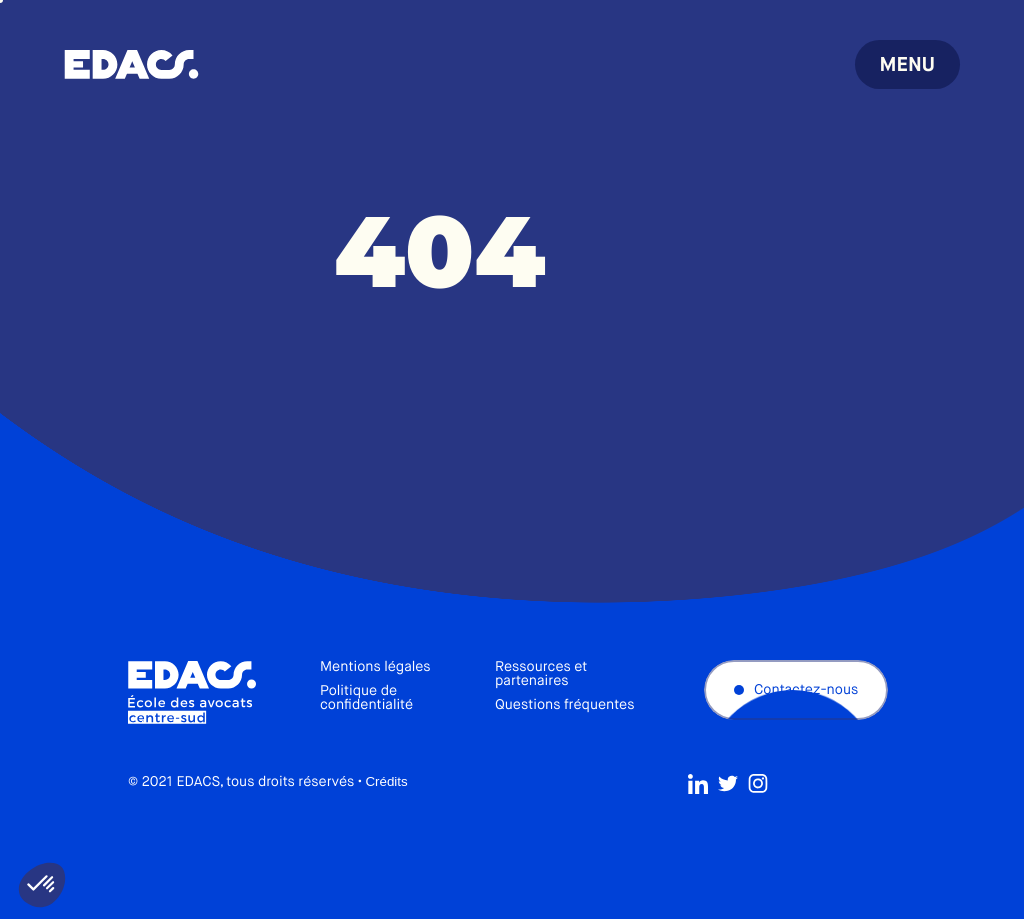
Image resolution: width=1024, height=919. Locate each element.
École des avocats (131, 65)
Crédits (386, 781)
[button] (42, 885)
